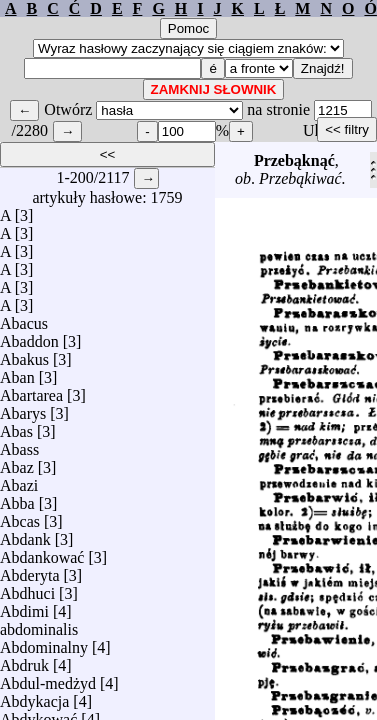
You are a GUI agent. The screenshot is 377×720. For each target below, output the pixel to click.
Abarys (23, 408)
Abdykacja (34, 696)
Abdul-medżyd (48, 678)
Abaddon (29, 336)
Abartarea (31, 390)
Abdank (25, 534)
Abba (17, 498)
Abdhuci (27, 588)
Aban (17, 372)
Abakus (24, 354)
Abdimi (24, 606)
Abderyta (30, 570)
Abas (16, 426)
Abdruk (24, 660)
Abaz (17, 462)
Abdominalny (44, 642)
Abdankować (42, 552)
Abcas (20, 516)
